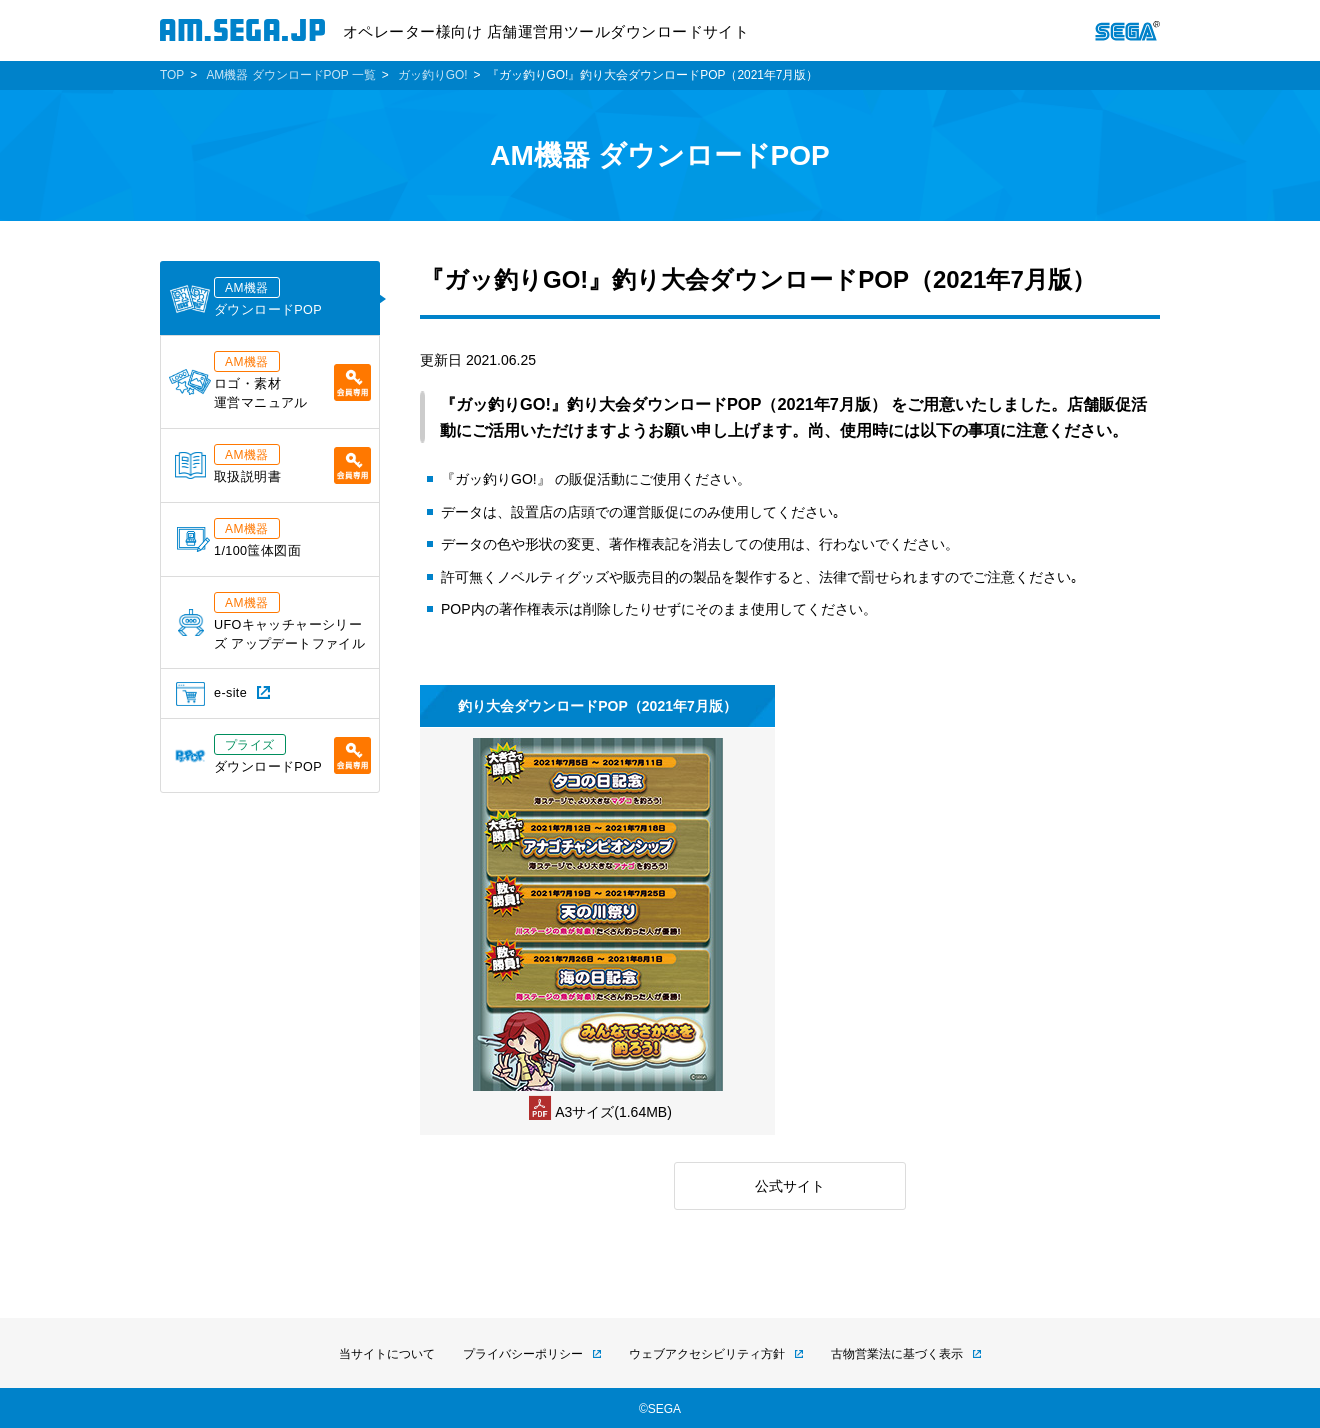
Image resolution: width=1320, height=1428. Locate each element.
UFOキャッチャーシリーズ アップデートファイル (271, 621)
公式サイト (790, 1186)
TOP (172, 75)
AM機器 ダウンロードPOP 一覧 (290, 75)
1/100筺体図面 (239, 538)
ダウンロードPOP (245, 297)
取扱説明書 (273, 464)
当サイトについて (387, 1354)
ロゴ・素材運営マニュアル (270, 380)
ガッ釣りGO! (433, 75)
